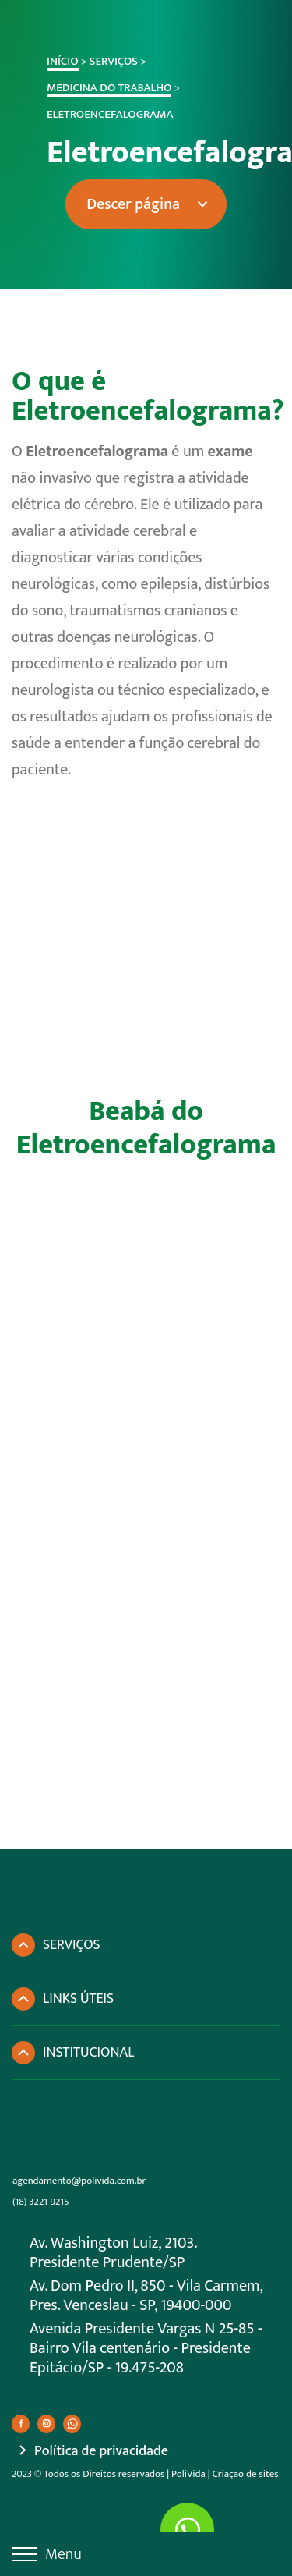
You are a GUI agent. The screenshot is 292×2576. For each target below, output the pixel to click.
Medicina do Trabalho (96, 87)
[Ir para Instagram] (46, 2424)
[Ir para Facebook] (21, 2424)
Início (50, 61)
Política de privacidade (101, 2451)
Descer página (120, 204)
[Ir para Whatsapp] (187, 2530)
